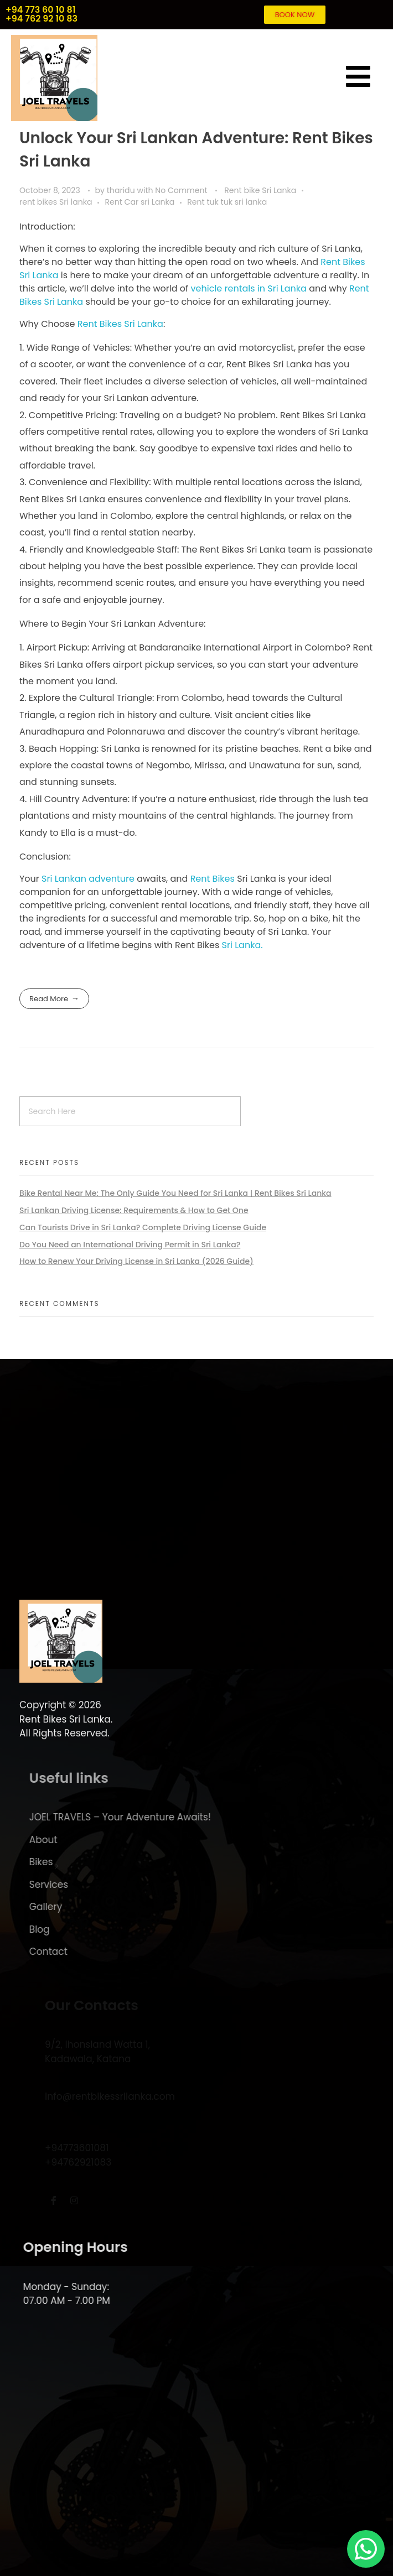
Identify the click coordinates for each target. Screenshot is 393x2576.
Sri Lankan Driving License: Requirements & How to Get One (134, 1210)
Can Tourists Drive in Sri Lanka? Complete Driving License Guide (142, 1227)
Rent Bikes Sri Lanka (120, 324)
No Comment (181, 190)
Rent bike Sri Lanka (260, 190)
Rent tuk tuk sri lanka (227, 201)
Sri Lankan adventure (88, 878)
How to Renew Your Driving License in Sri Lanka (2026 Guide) (136, 1261)
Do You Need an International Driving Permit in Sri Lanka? (129, 1244)
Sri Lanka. (242, 945)
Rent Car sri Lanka (139, 201)
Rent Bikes (212, 878)
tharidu (122, 190)
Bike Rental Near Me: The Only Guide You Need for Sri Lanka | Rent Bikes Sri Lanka (175, 1193)
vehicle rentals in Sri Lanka (249, 288)
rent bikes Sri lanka (55, 201)
